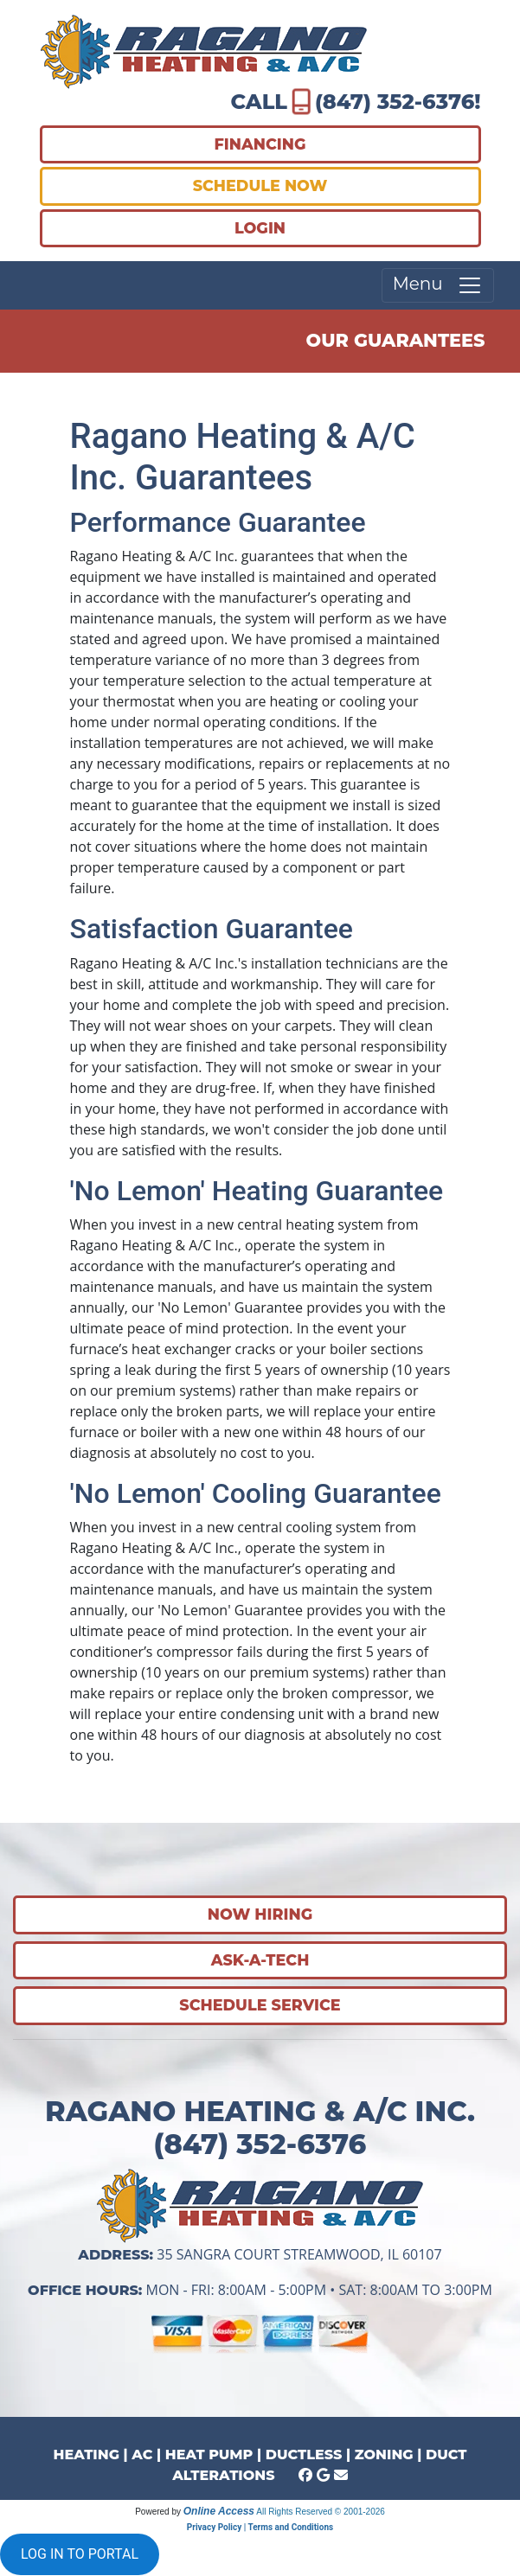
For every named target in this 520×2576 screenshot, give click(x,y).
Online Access (218, 2511)
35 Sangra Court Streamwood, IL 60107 (299, 2254)
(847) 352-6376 (394, 101)
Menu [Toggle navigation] (438, 285)
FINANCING (260, 144)
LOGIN (260, 228)
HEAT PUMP (209, 2454)
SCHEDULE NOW (260, 185)
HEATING (86, 2454)
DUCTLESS (304, 2454)
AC (142, 2454)
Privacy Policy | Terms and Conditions (260, 2527)
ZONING (384, 2454)
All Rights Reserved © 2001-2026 (320, 2511)
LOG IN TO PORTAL (79, 2554)
